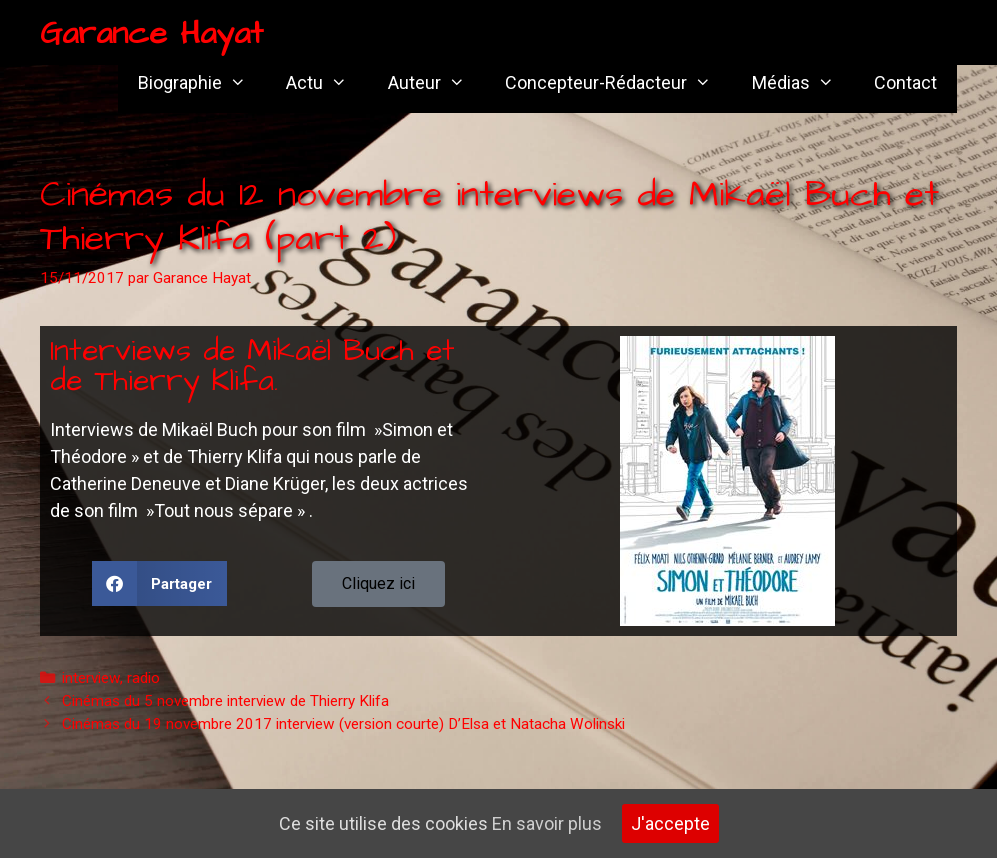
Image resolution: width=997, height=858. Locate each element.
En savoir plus (547, 823)
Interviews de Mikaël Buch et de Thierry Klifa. (252, 366)
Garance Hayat (151, 33)
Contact (905, 82)
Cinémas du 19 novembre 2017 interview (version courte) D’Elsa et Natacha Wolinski (343, 724)
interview (91, 678)
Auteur (436, 83)
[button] (159, 583)
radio (143, 678)
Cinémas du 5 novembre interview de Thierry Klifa (225, 701)
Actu (326, 83)
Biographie (202, 83)
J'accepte (670, 823)
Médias (803, 83)
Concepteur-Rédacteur (618, 83)
